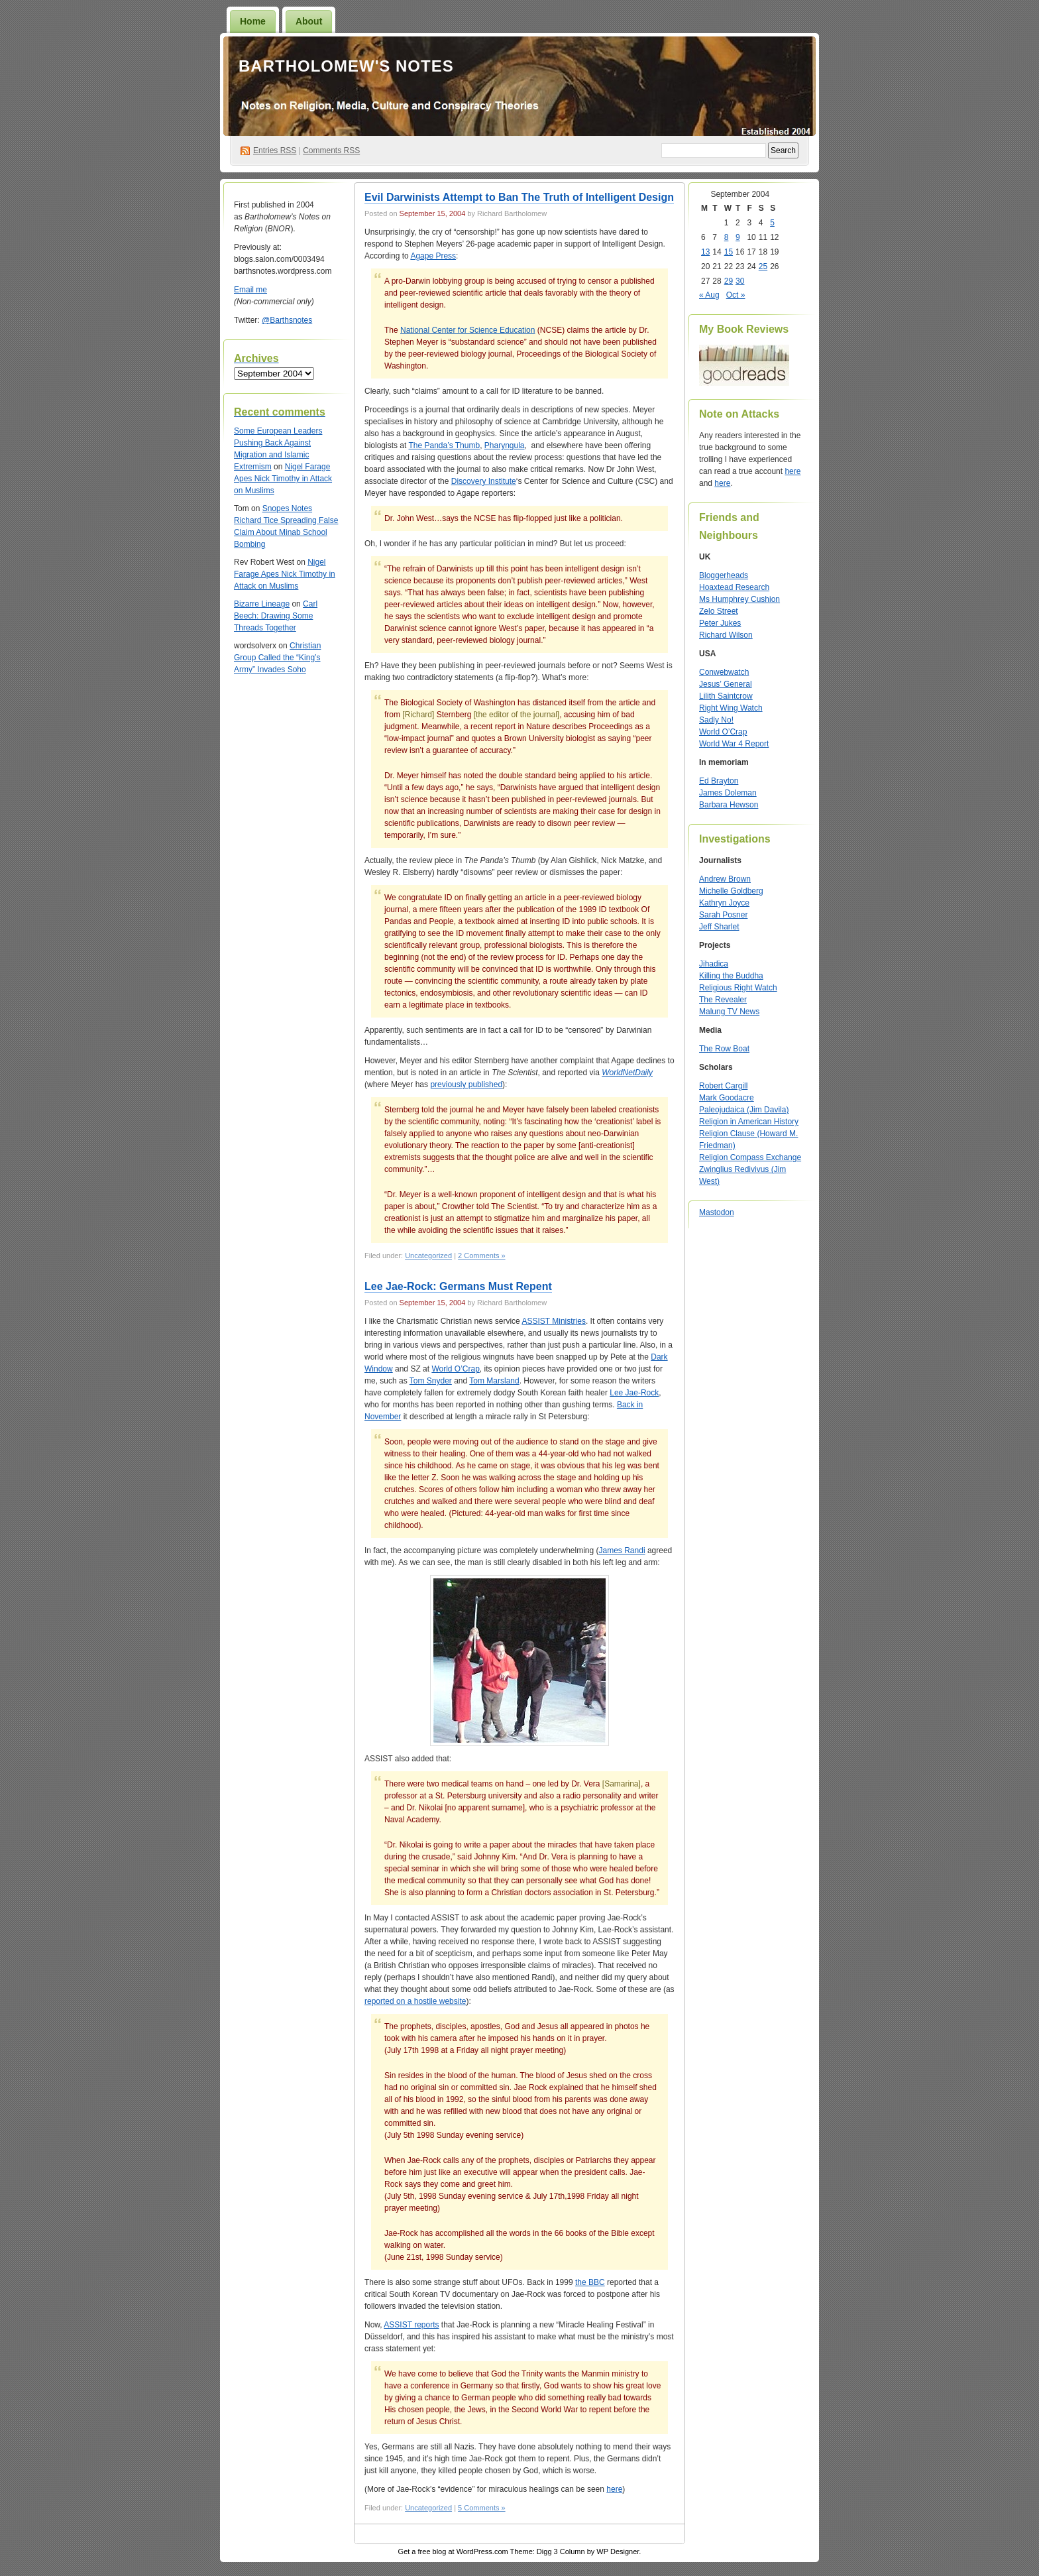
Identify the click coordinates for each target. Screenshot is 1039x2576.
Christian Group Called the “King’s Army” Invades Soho (277, 657)
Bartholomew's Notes (346, 66)
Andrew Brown (725, 879)
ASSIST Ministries (553, 1321)
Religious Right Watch (738, 987)
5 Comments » (482, 2508)
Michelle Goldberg (731, 891)
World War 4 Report (734, 743)
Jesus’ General (725, 684)
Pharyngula (504, 445)
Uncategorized (428, 1255)
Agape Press (433, 256)
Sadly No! (716, 720)
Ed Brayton (718, 781)
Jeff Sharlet (719, 926)
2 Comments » (482, 1255)
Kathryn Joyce (724, 902)
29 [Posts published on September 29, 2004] (728, 281)
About (309, 21)
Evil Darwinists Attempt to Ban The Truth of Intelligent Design (519, 197)
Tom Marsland (494, 1380)
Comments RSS (331, 150)
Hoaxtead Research (734, 587)
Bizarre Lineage (262, 604)
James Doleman (728, 792)
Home (253, 21)
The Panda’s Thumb (444, 445)
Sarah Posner (723, 914)
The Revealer (723, 999)
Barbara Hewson (728, 804)
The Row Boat (724, 1048)
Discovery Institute (483, 481)
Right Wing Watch (731, 708)
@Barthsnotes (287, 320)
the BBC (590, 2282)
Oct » (735, 295)
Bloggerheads (723, 575)
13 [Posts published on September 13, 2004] (705, 252)
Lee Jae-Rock (634, 1392)
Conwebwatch (724, 672)
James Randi (622, 1550)
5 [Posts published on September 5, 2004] (772, 222)
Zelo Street (718, 611)
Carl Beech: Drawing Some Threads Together (275, 615)
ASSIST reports (411, 2324)
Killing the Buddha (731, 975)
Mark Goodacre (726, 1097)
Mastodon (716, 1212)
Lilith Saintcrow (726, 696)
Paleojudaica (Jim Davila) (744, 1109)
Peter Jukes (720, 623)
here (614, 2489)
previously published (466, 1084)
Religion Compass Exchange (750, 1157)
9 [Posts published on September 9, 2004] (738, 237)
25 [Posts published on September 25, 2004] (763, 266)
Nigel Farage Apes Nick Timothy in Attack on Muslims (283, 478)
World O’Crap (455, 1369)
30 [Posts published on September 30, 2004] (740, 281)
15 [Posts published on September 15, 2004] (728, 252)
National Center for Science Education (467, 330)
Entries (274, 150)
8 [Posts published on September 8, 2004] (726, 237)
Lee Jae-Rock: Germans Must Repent (458, 1286)
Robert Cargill (723, 1085)
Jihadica (713, 963)
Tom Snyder (431, 1380)
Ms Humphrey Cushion (739, 599)
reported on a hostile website (415, 2001)
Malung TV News (729, 1011)
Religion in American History (748, 1121)
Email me (250, 289)
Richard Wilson (726, 635)
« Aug (709, 295)
